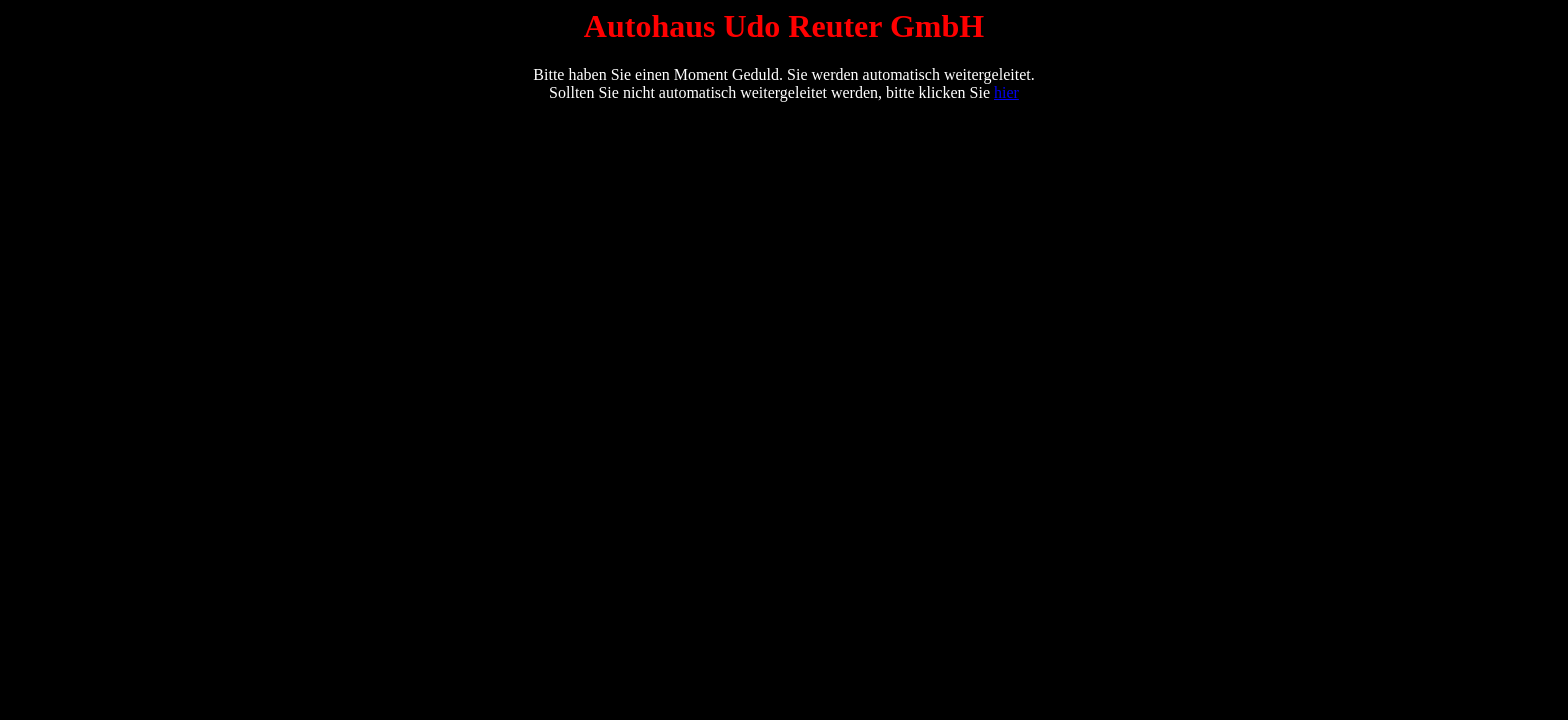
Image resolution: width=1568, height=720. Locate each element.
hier (1006, 92)
